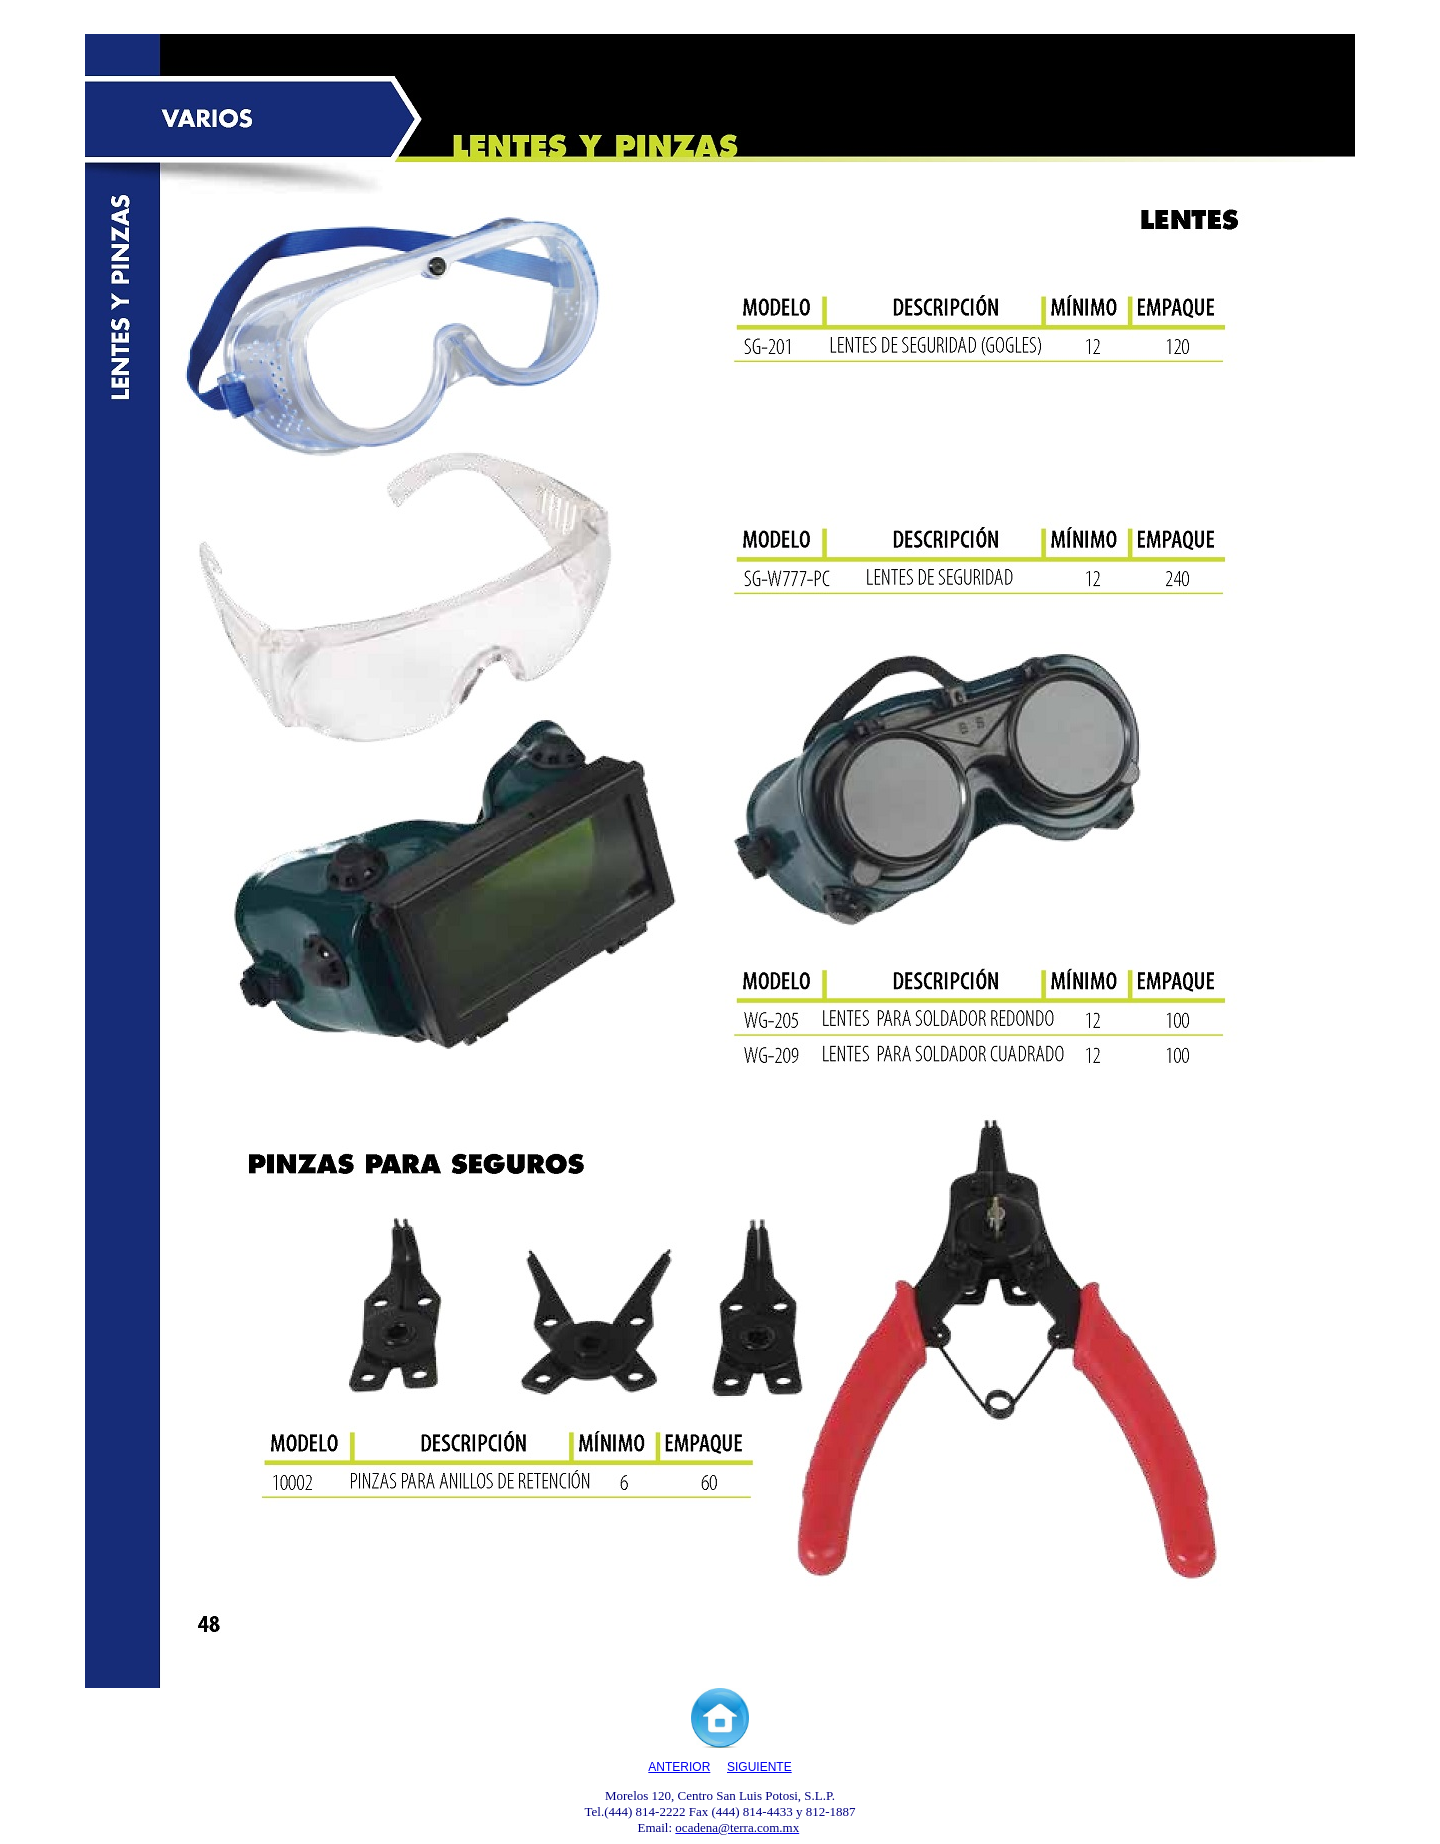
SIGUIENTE (759, 1767)
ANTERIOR (679, 1767)
